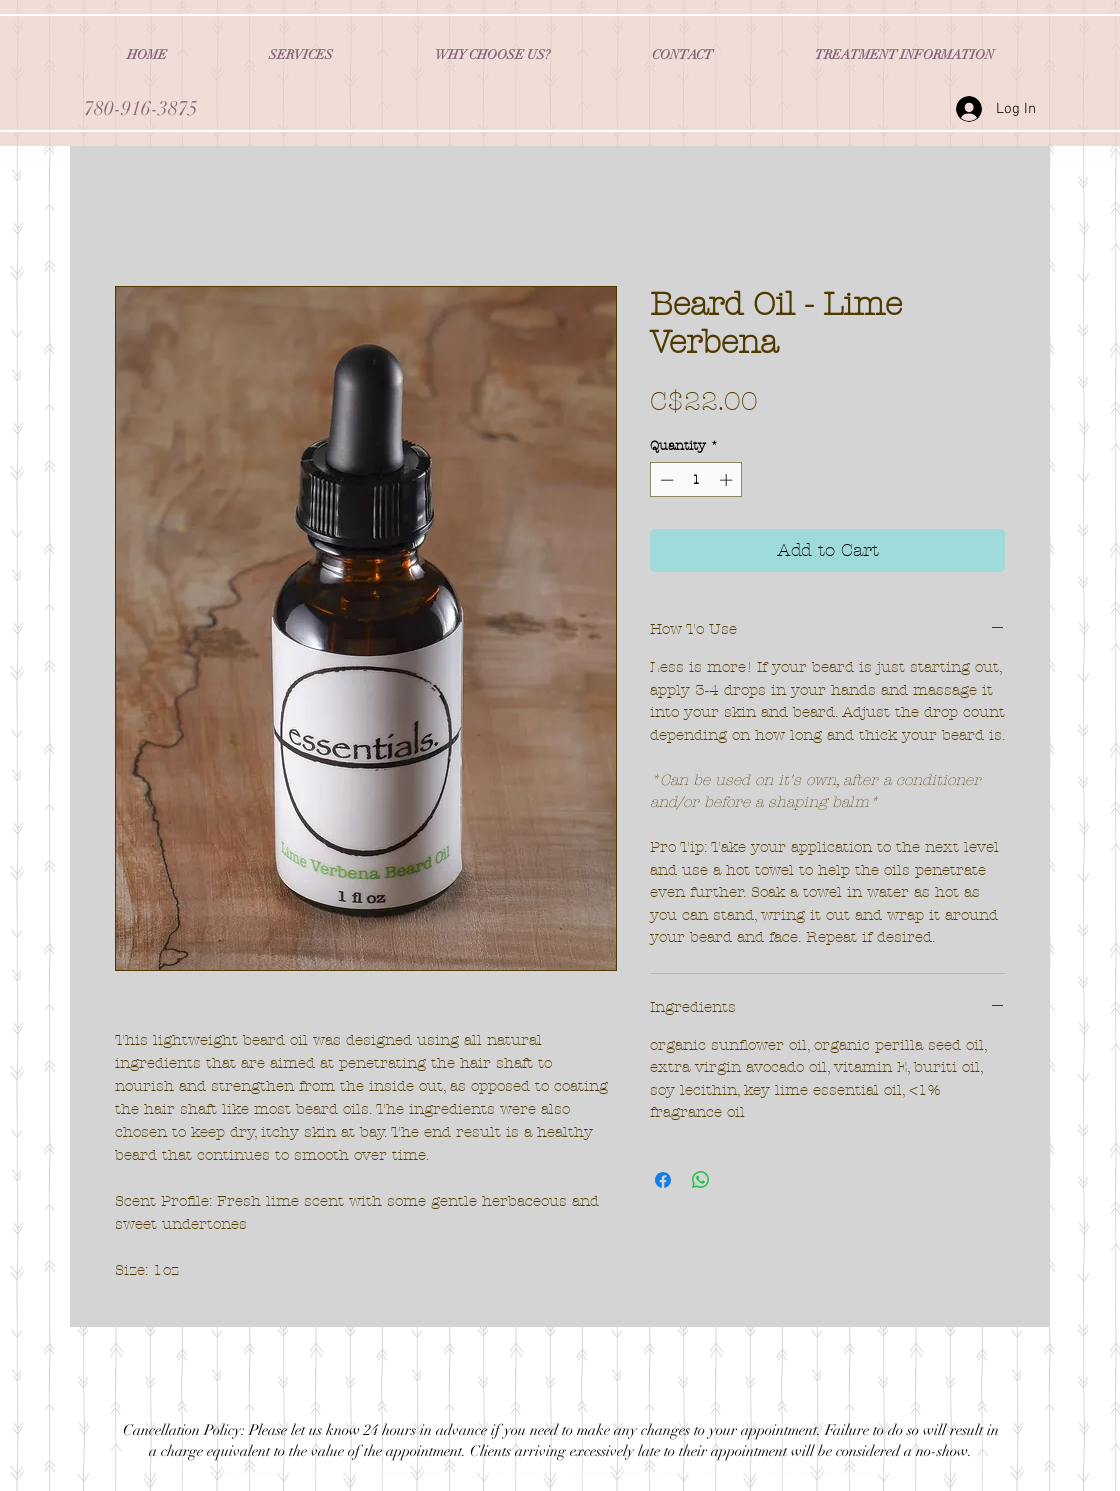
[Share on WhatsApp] (701, 1180)
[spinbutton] (696, 480)
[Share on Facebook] (663, 1180)
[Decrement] (665, 480)
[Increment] (728, 480)
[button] (301, 55)
